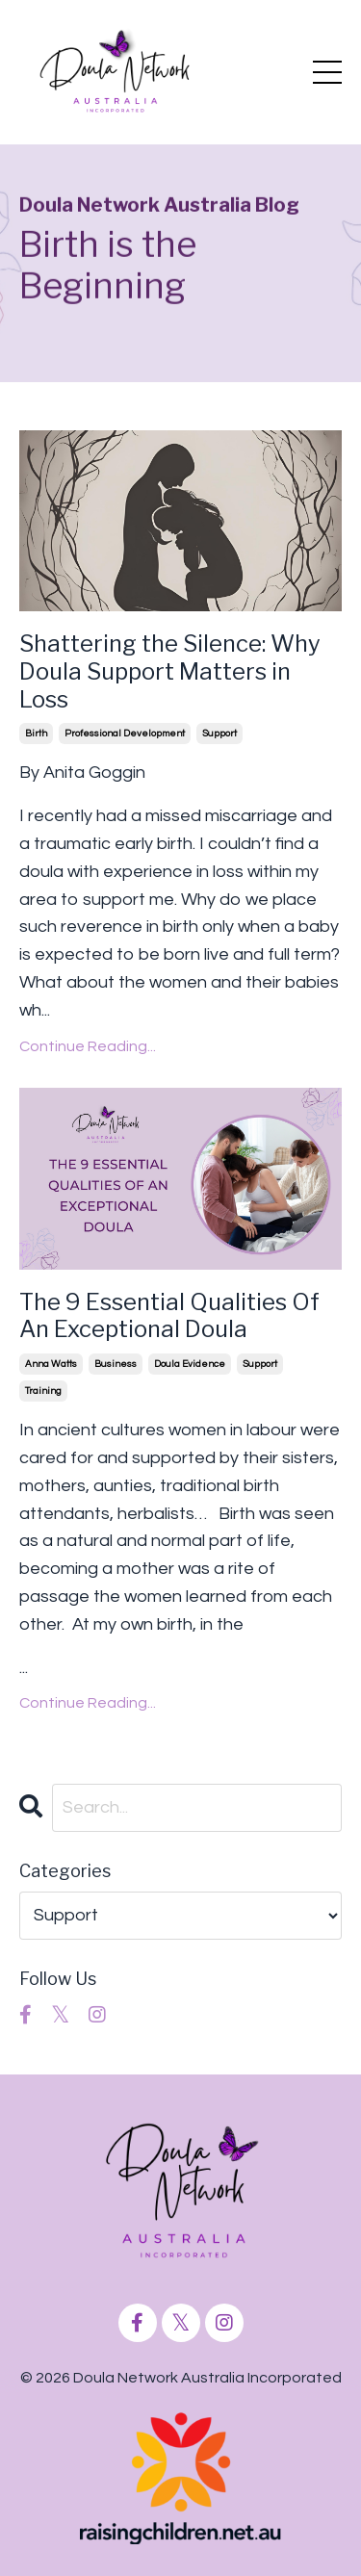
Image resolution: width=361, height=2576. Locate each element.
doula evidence (189, 1364)
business (115, 1364)
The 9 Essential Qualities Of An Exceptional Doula (169, 1316)
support (219, 733)
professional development (124, 733)
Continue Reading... (87, 1046)
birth (36, 733)
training (43, 1391)
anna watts (51, 1364)
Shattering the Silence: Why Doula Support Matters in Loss (170, 672)
